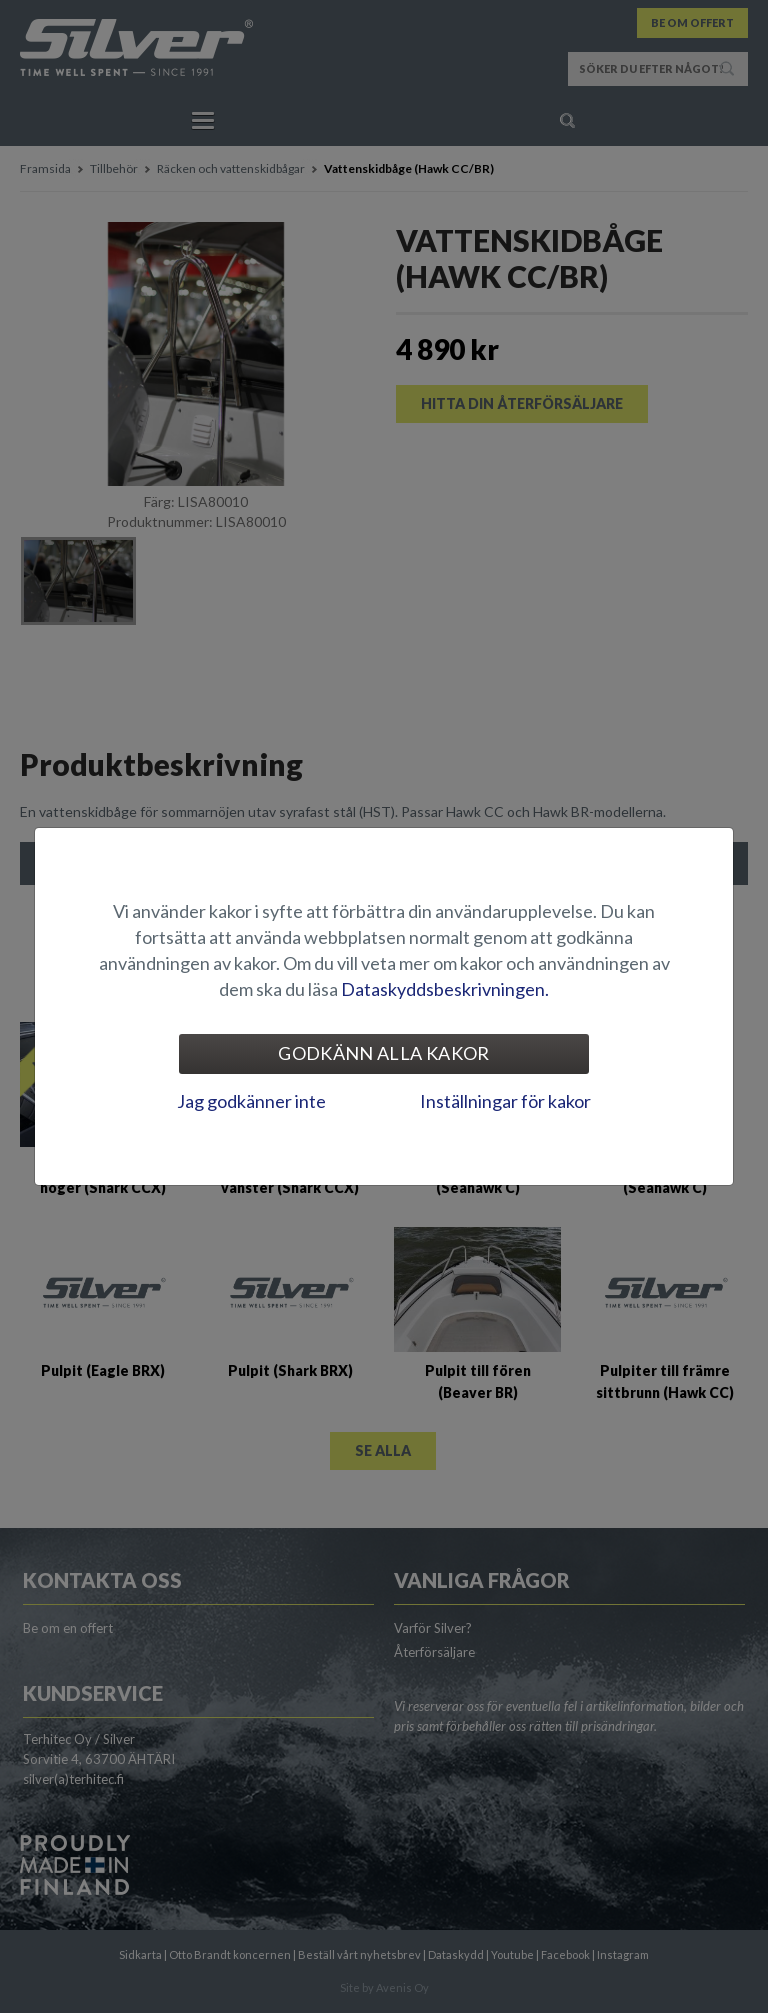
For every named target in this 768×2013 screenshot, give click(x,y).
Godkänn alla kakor (383, 1053)
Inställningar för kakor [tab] (505, 1101)
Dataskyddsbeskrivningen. (445, 989)
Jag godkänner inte (251, 1101)
